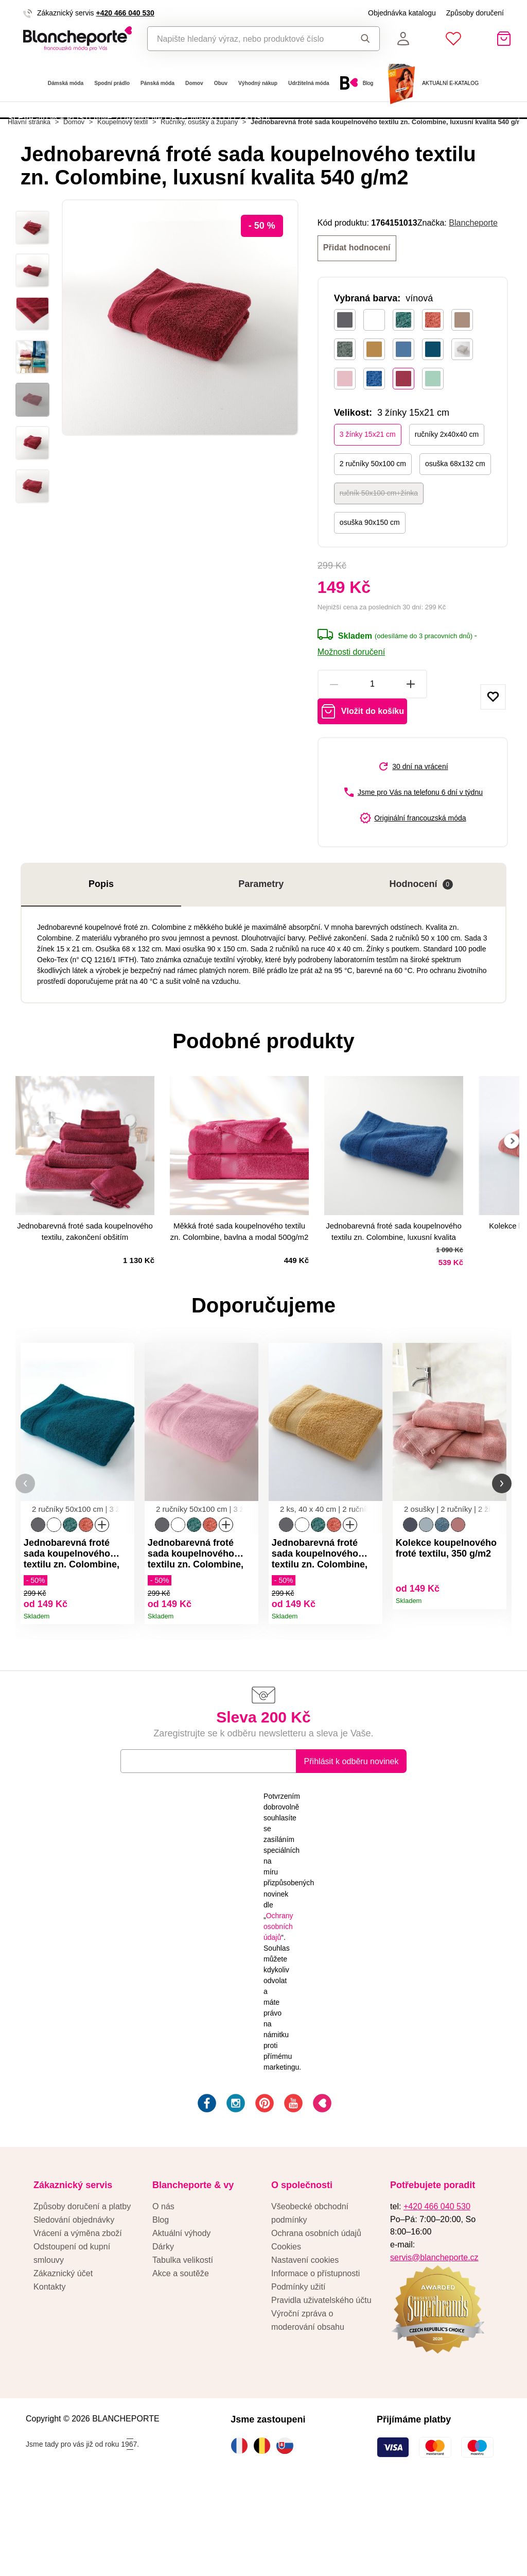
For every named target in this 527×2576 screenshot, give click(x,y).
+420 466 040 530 (125, 13)
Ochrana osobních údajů (316, 2316)
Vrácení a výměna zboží (77, 2316)
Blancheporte (473, 281)
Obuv (220, 83)
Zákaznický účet (63, 2356)
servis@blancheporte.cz (434, 2340)
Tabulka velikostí (182, 2343)
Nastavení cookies (305, 2343)
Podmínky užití (298, 2370)
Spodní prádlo (112, 83)
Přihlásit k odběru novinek (351, 1844)
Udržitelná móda (308, 83)
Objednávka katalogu (402, 13)
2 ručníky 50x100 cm (373, 520)
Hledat (365, 38)
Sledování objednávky (73, 2303)
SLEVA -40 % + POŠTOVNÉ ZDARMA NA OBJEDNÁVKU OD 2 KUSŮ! (139, 139)
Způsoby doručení (475, 13)
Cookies (286, 2329)
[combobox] (246, 38)
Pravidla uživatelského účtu (321, 2383)
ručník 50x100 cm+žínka (379, 549)
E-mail (140, 1844)
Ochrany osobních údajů (278, 2009)
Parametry (261, 951)
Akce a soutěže (180, 2356)
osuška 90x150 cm (370, 579)
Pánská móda (157, 83)
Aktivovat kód (460, 140)
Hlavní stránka (29, 180)
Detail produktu (123, 1688)
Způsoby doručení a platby (82, 2289)
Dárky (163, 2329)
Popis (101, 951)
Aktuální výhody (181, 2316)
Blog (160, 2303)
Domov (194, 83)
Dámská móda (65, 83)
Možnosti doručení (351, 708)
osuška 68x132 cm (455, 520)
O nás (163, 2289)
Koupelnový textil (122, 180)
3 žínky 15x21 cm (368, 491)
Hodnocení (421, 951)
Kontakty (49, 2370)
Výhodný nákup (257, 83)
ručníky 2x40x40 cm (447, 491)
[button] (25, 1558)
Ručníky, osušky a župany (199, 180)
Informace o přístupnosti (315, 2356)
